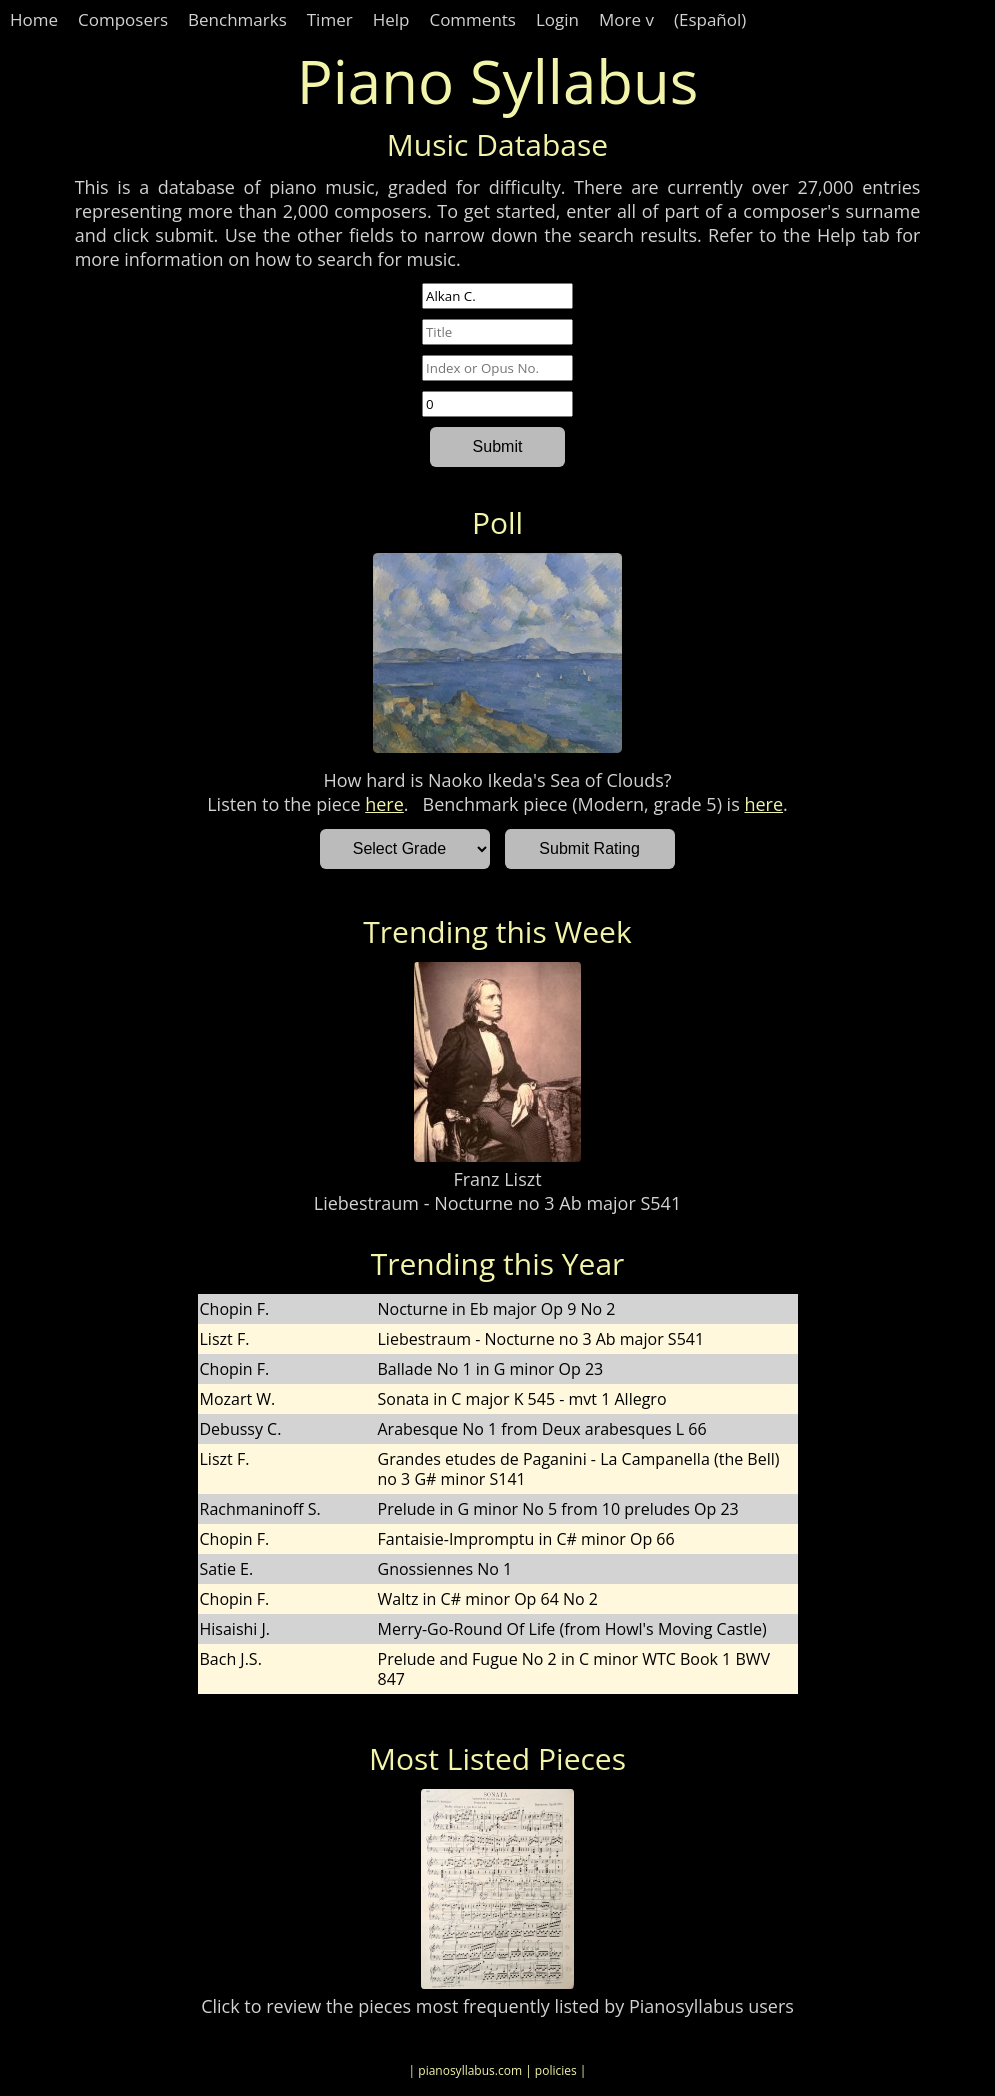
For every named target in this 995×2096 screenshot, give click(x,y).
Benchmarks (237, 19)
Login (557, 19)
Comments (472, 19)
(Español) (710, 19)
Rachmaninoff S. (260, 1509)
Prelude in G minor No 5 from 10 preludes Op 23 (558, 1509)
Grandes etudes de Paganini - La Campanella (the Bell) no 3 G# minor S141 (579, 1469)
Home (34, 19)
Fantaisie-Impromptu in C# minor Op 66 (526, 1539)
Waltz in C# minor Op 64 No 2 (488, 1599)
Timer (330, 19)
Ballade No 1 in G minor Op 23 (491, 1369)
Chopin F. (235, 1309)
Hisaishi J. (235, 1629)
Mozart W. (238, 1399)
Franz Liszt (497, 1179)
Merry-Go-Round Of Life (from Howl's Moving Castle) (572, 1629)
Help (391, 19)
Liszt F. (225, 1339)
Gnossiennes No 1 (445, 1569)
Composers (123, 19)
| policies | (555, 2070)
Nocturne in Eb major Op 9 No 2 (497, 1309)
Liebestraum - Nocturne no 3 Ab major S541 (497, 1203)
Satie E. (227, 1569)
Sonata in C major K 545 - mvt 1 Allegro (522, 1399)
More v (626, 19)
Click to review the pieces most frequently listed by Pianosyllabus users (497, 2006)
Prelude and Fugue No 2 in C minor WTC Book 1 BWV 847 (574, 1669)
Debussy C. (241, 1429)
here (384, 804)
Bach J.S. (231, 1659)
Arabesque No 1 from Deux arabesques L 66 (542, 1429)
